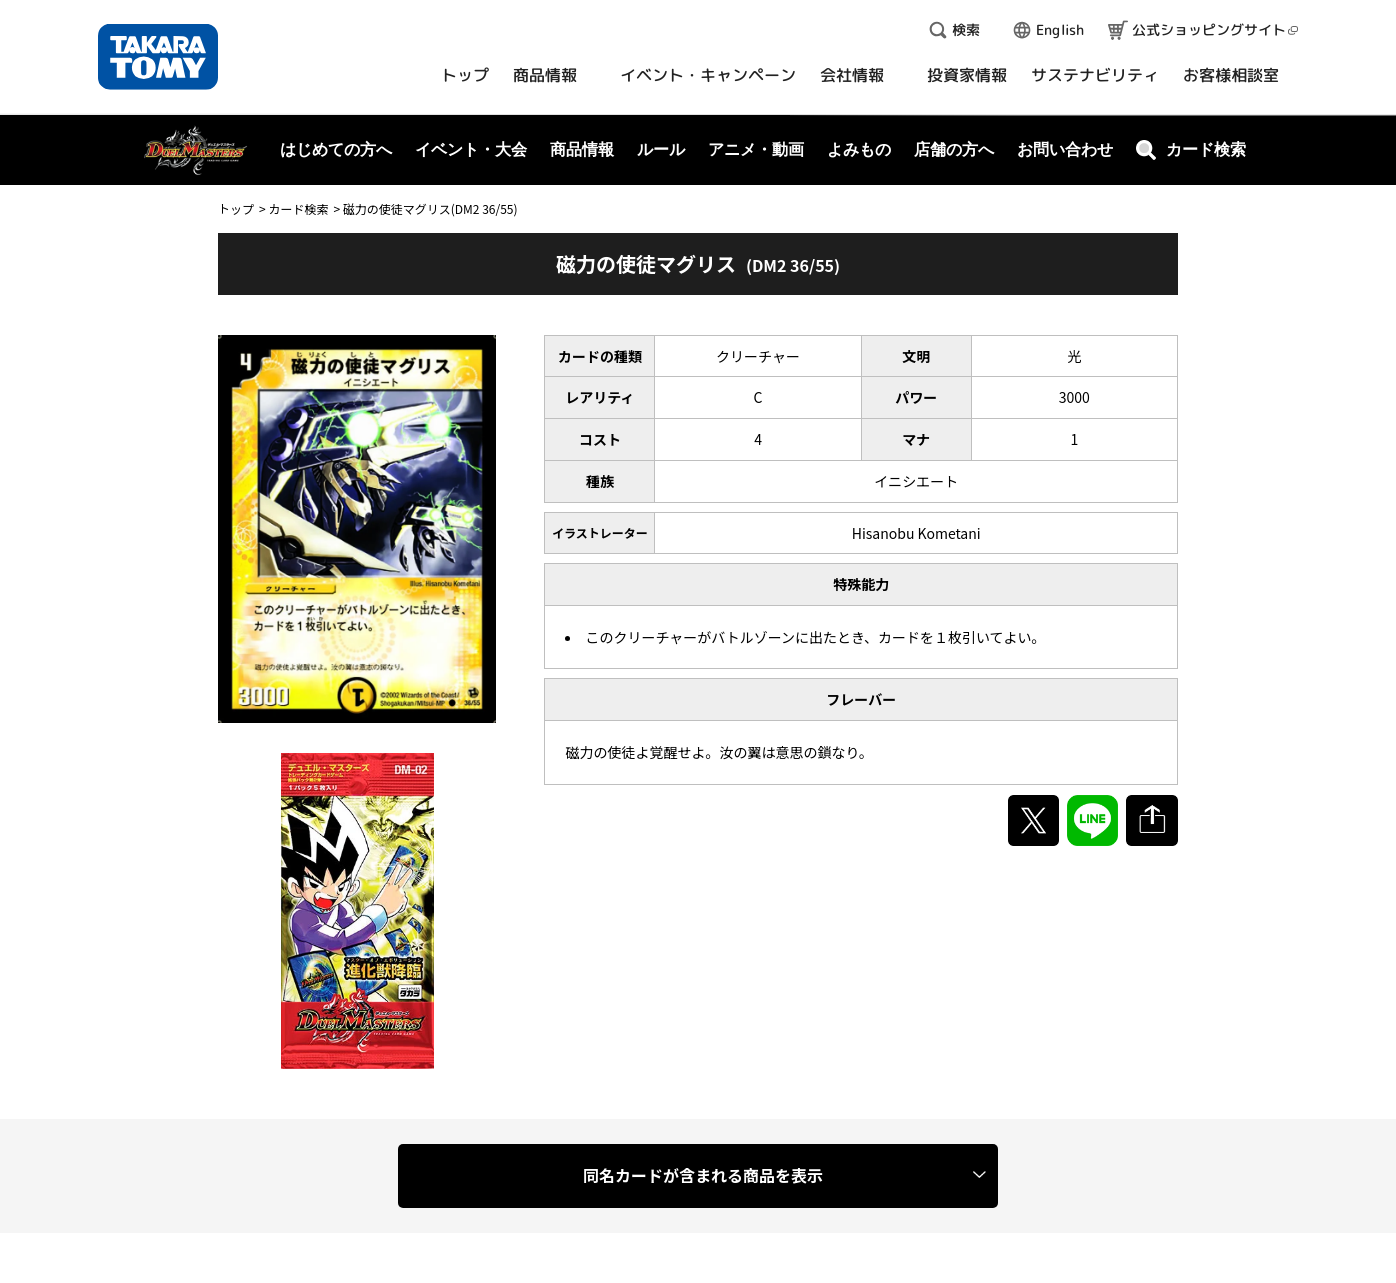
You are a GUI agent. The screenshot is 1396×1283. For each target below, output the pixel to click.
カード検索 (298, 208)
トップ (236, 208)
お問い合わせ (1065, 149)
